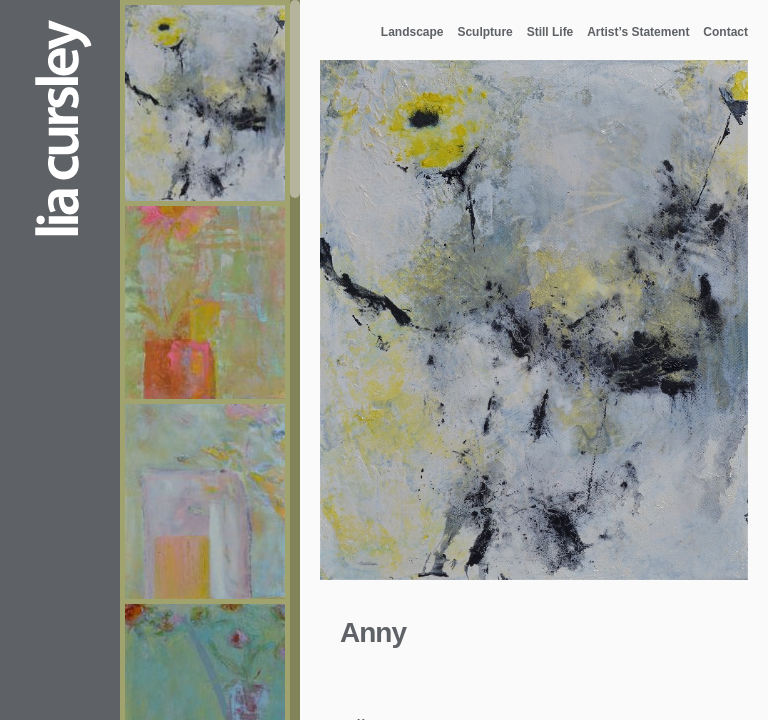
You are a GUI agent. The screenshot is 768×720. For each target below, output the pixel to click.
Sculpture (484, 32)
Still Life (550, 32)
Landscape (412, 32)
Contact (725, 32)
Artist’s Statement (638, 32)
